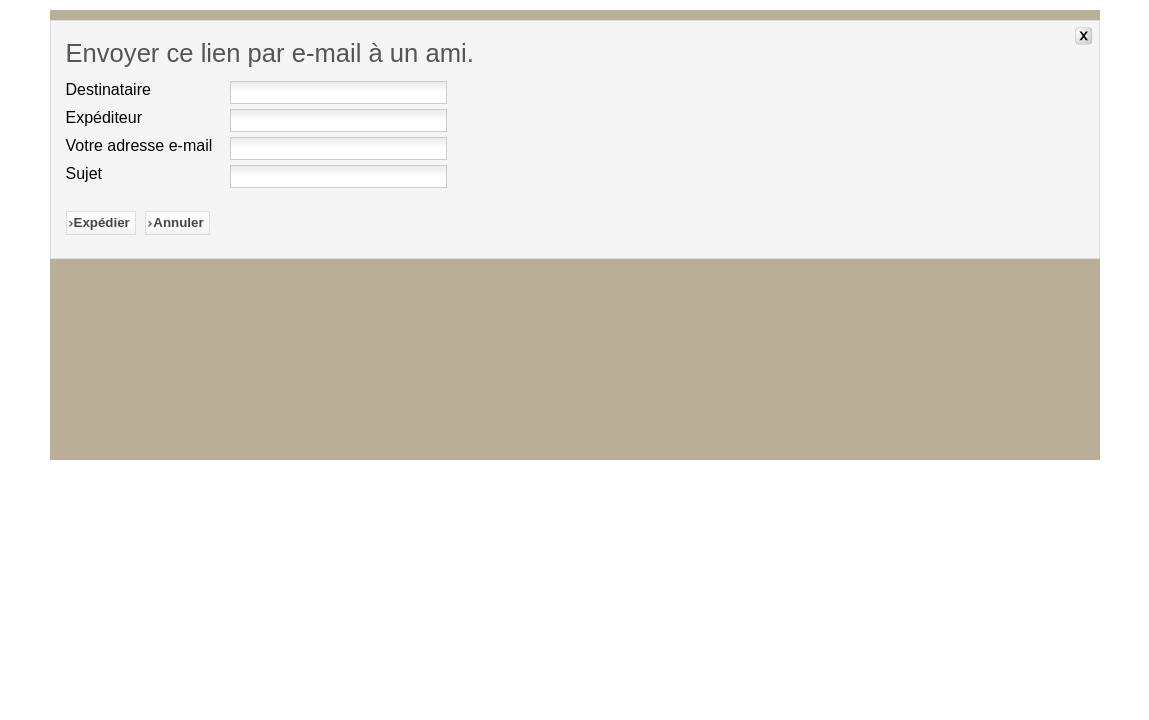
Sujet (84, 173)
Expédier (102, 222)
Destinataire (108, 89)
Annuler (178, 222)
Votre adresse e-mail (139, 145)
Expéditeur (104, 117)
